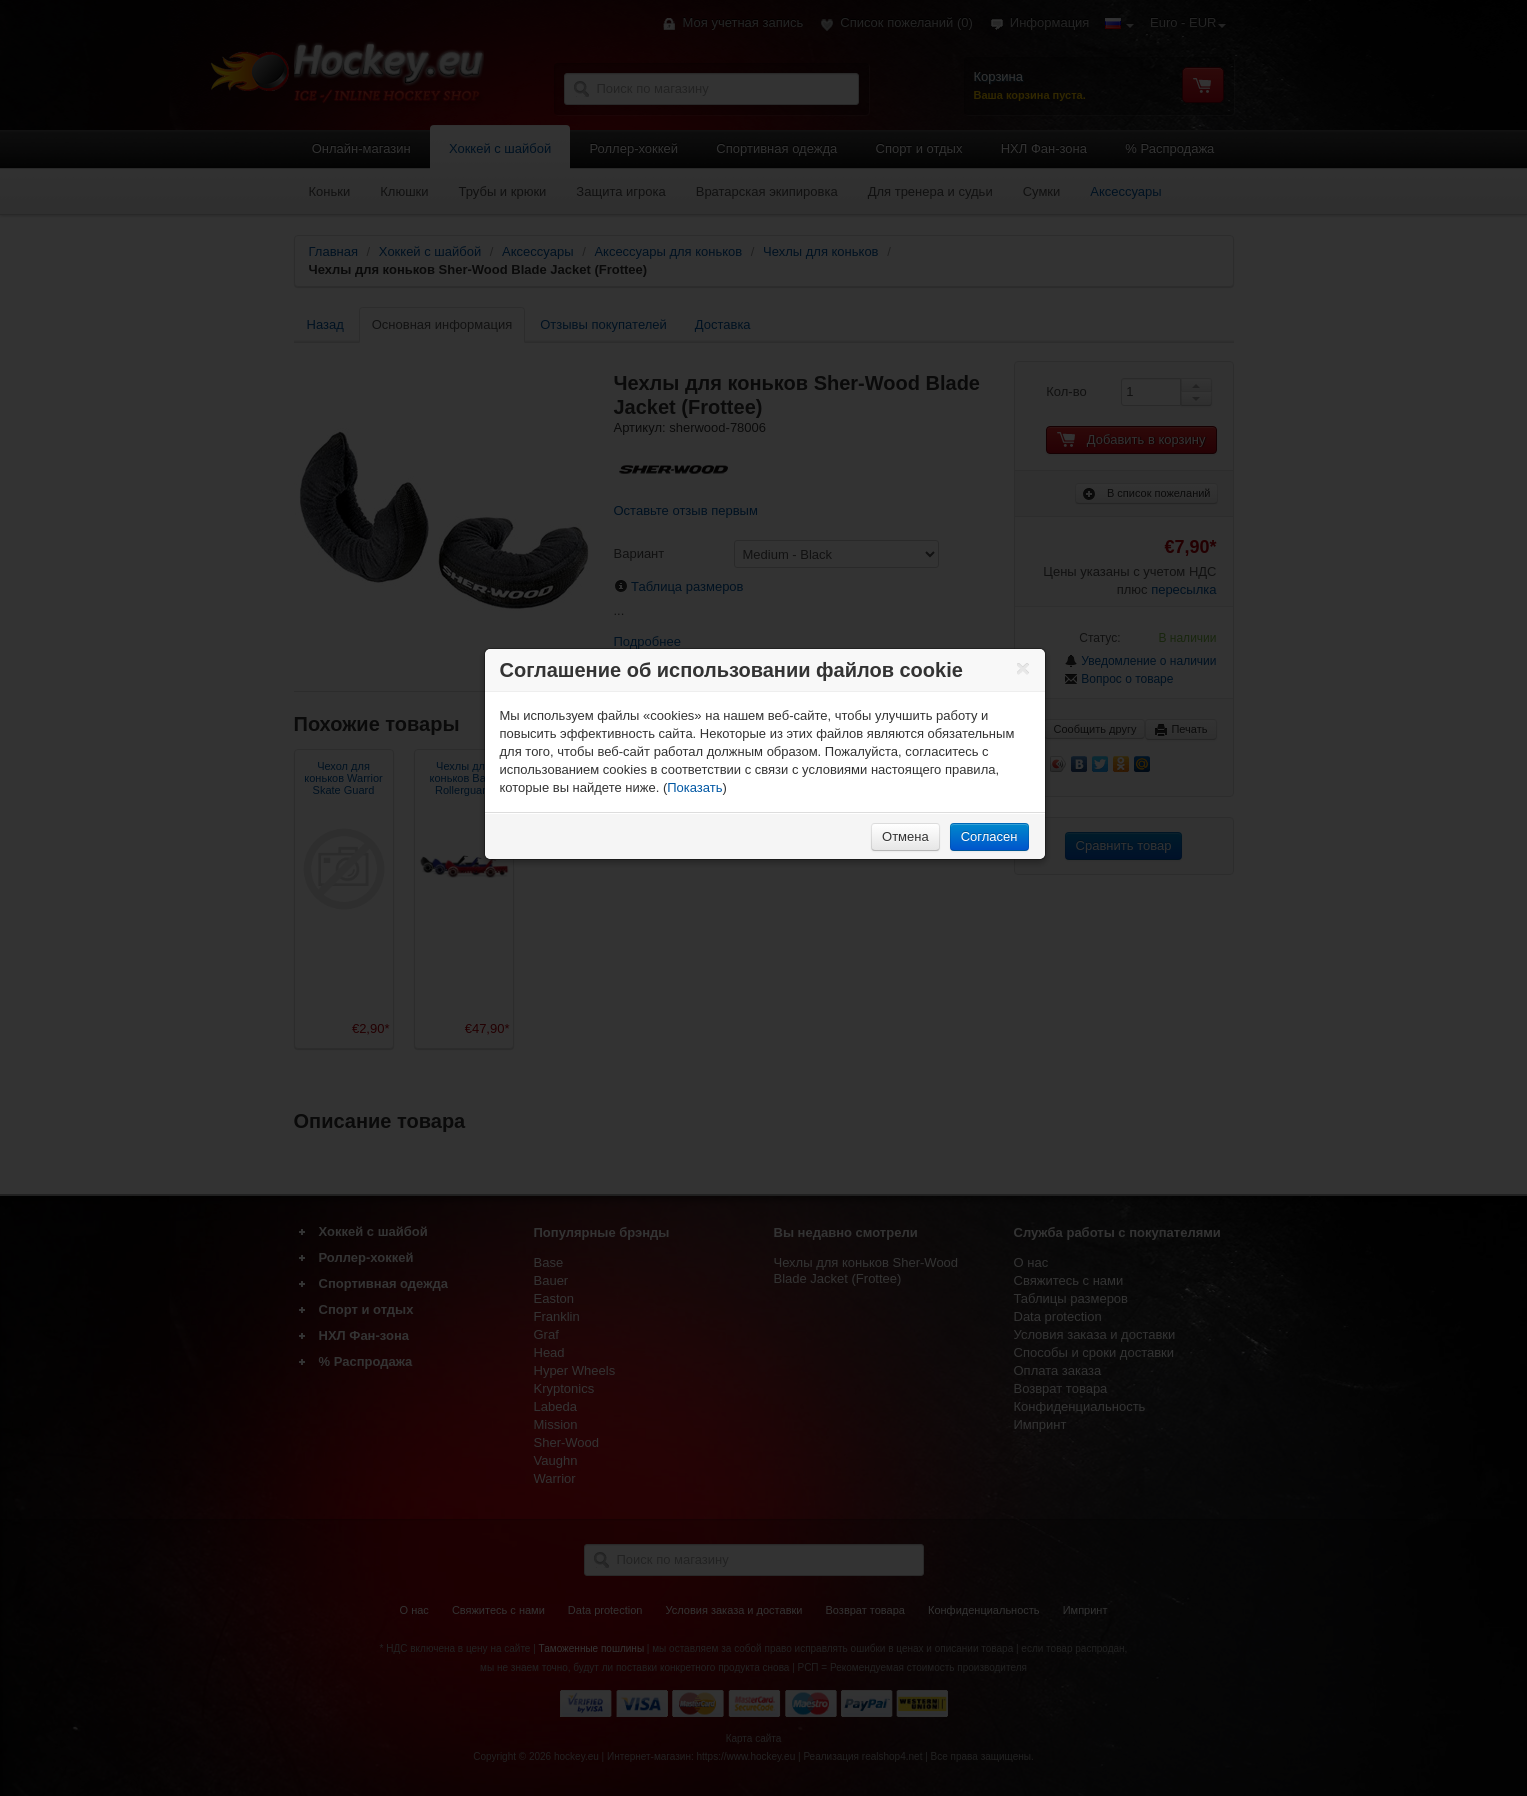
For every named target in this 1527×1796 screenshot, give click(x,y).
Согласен (989, 836)
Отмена (905, 836)
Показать (694, 787)
